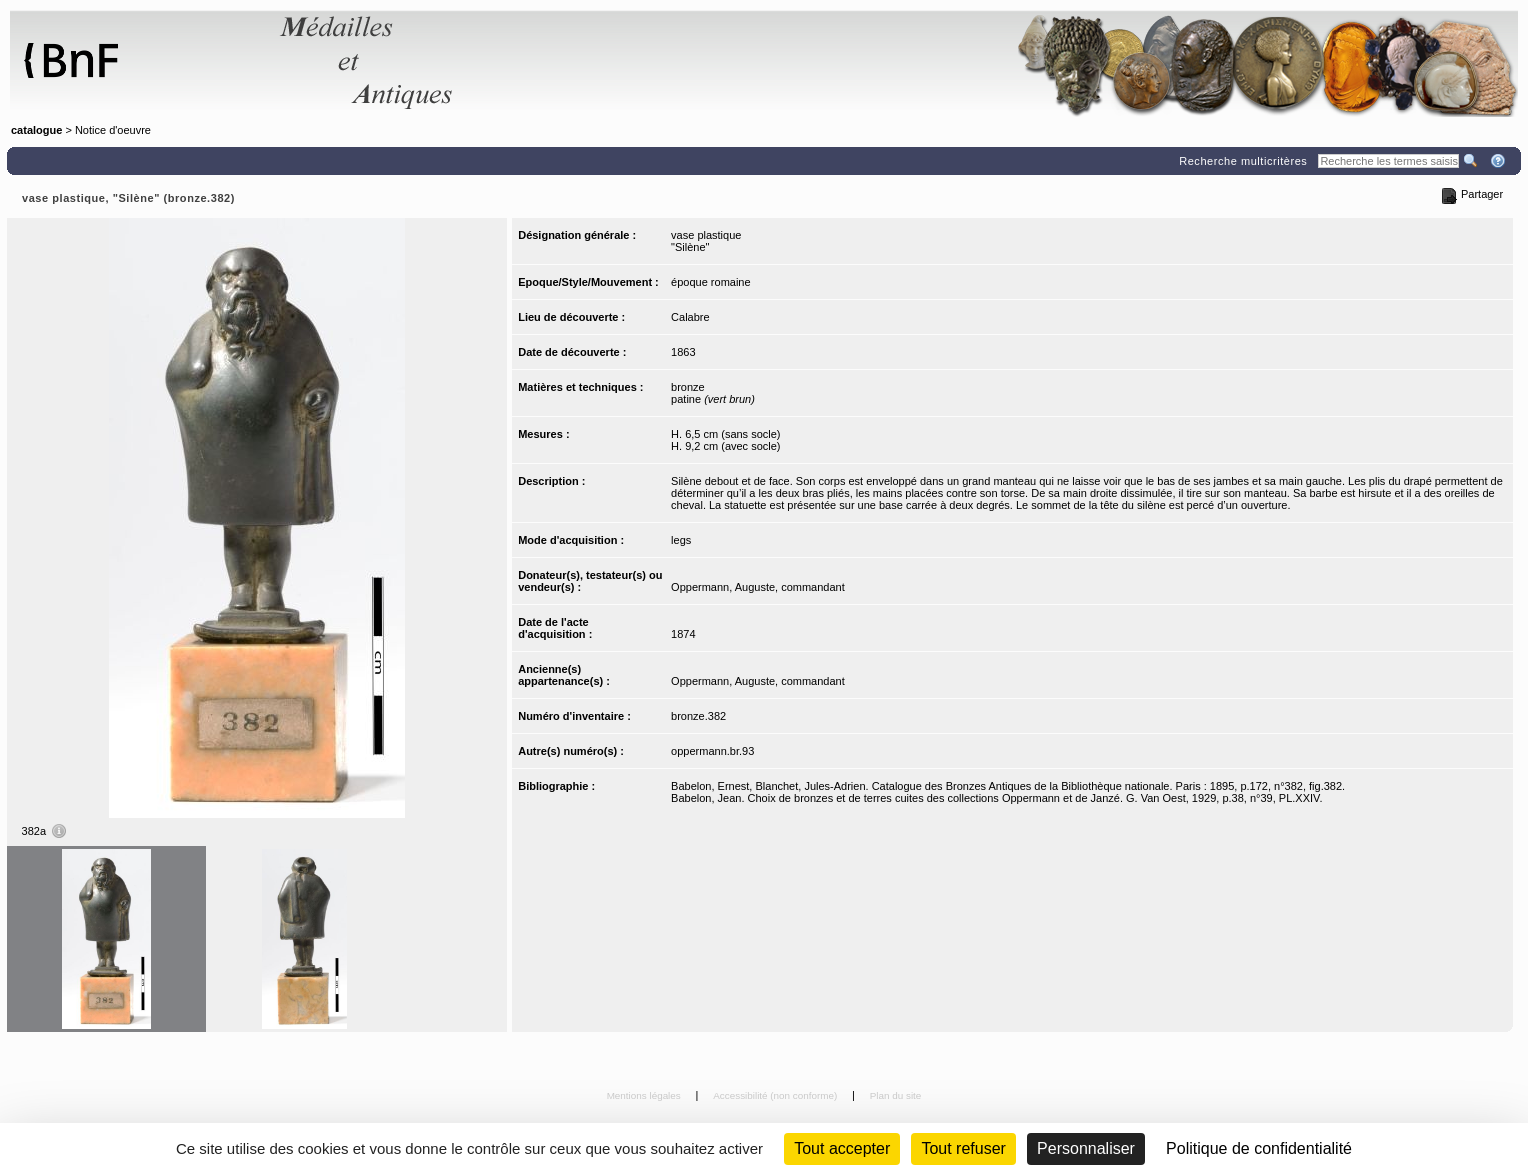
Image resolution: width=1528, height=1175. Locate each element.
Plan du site (896, 1095)
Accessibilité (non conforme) (776, 1095)
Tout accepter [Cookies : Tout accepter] (842, 1148)
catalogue (36, 130)
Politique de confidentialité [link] (1259, 1148)
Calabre (690, 317)
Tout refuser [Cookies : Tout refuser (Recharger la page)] (963, 1148)
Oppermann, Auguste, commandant (758, 587)
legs (681, 540)
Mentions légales (645, 1095)
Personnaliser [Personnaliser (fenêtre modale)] (1086, 1148)
